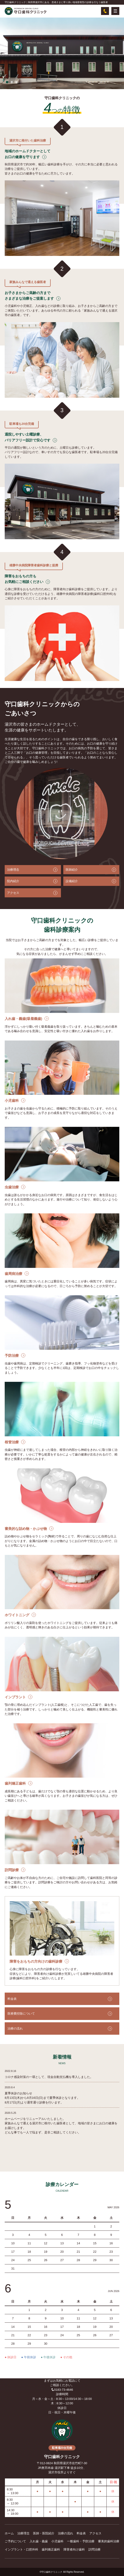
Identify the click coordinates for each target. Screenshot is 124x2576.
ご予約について (15, 2541)
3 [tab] (16, 82)
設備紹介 (91, 881)
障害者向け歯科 (74, 2549)
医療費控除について (60, 2014)
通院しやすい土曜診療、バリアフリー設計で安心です (31, 437)
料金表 (60, 1999)
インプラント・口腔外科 (21, 2549)
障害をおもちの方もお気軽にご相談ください (27, 579)
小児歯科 (57, 2541)
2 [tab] (12, 82)
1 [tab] (7, 82)
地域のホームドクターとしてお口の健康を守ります (27, 154)
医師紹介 (91, 870)
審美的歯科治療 (108, 2541)
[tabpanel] (62, 53)
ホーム (9, 2533)
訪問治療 (94, 2549)
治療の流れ (60, 2029)
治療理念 (32, 870)
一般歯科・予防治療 (80, 2541)
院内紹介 (32, 881)
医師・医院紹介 (43, 2533)
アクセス (32, 893)
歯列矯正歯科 (51, 2549)
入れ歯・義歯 (39, 2541)
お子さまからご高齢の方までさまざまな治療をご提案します (32, 296)
